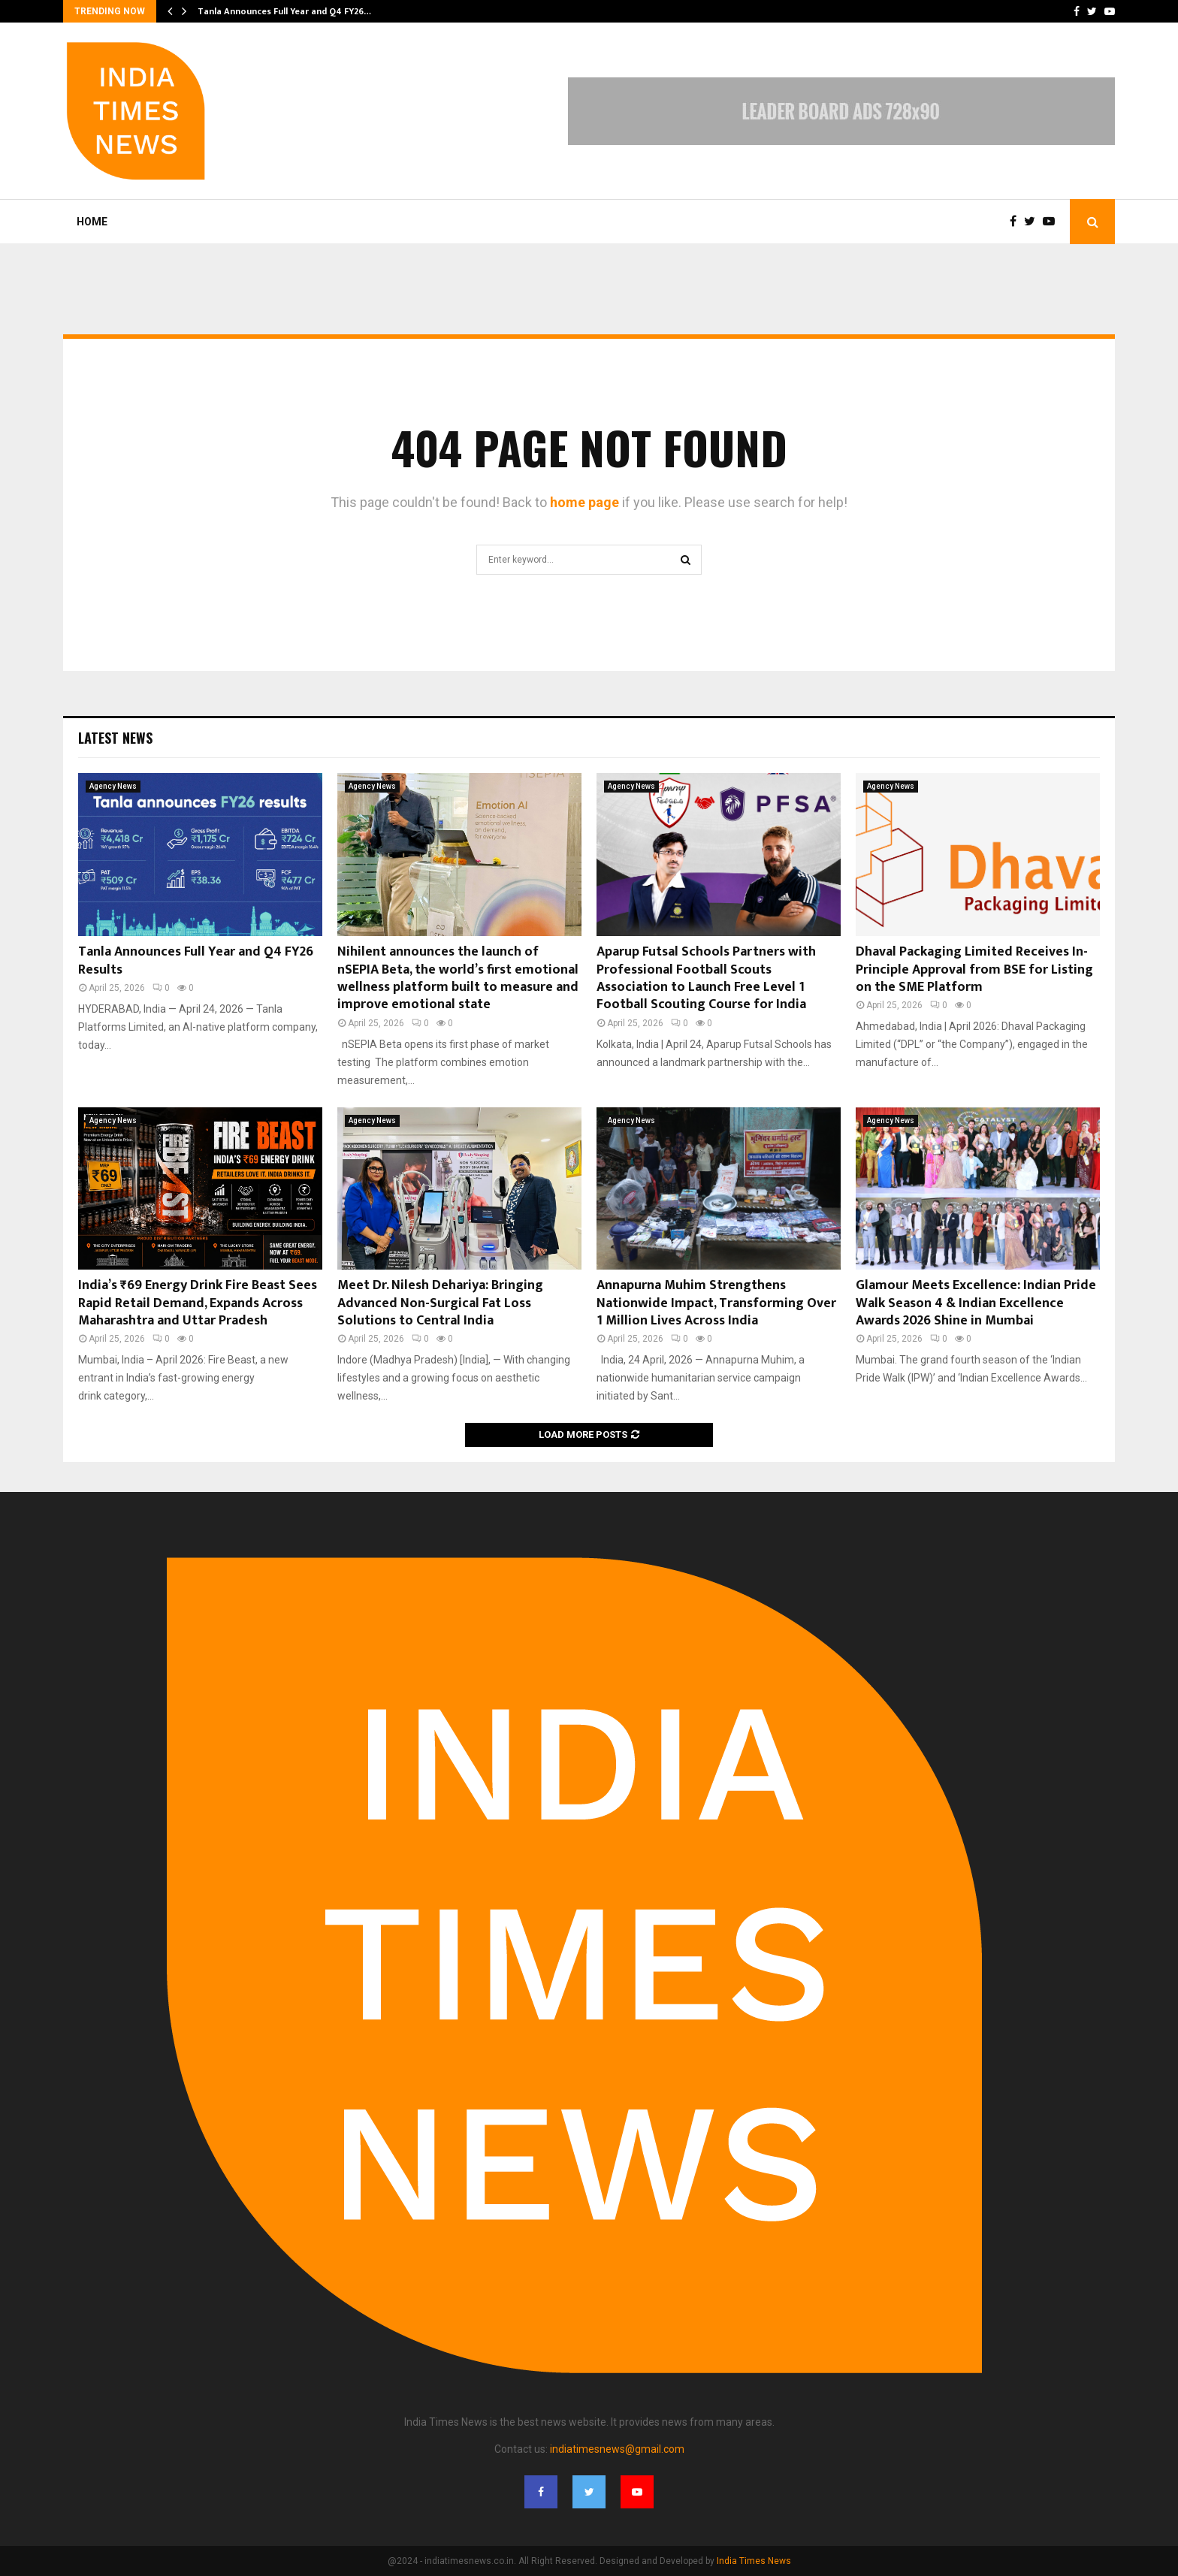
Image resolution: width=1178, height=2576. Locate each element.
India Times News (754, 2561)
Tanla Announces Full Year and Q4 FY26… (284, 11)
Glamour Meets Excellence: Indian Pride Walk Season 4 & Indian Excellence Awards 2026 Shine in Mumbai (976, 1303)
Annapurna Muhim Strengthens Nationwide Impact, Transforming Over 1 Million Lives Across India (716, 1303)
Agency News (113, 786)
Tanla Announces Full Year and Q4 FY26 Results (195, 960)
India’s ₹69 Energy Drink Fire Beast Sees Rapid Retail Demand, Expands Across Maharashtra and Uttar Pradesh (197, 1303)
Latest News (115, 737)
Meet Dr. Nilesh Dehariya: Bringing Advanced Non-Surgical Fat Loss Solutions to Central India (440, 1303)
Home (92, 222)
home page (584, 502)
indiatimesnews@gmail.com (617, 2449)
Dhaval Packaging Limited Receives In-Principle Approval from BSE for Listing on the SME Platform (974, 969)
